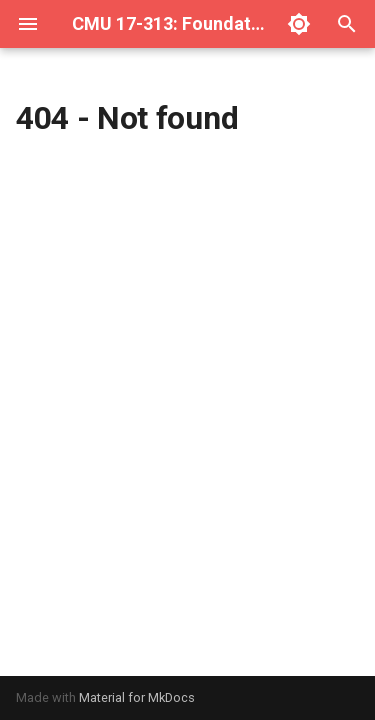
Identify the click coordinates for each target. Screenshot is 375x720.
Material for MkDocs (137, 697)
